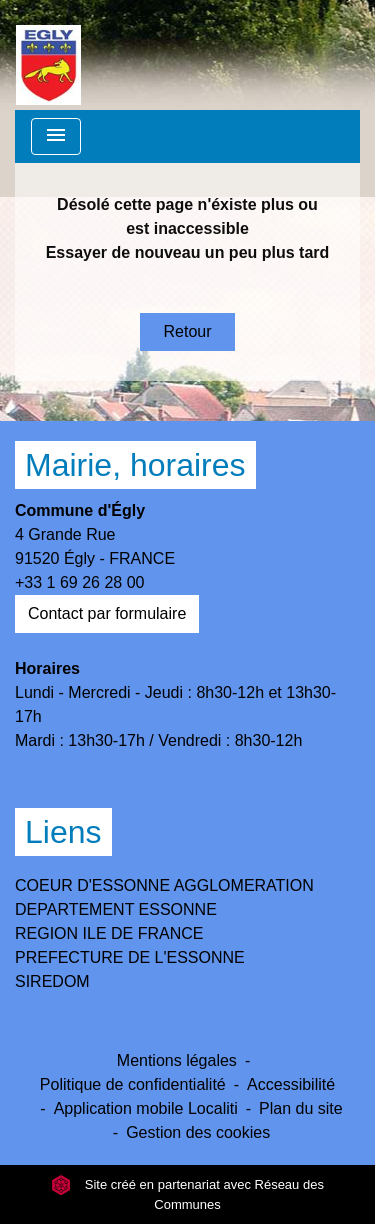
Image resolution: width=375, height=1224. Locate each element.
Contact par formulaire (107, 613)
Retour (187, 331)
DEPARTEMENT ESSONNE (116, 909)
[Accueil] (48, 55)
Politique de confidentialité (133, 1084)
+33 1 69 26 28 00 (79, 582)
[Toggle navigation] (56, 136)
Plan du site (301, 1108)
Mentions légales (177, 1060)
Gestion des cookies (198, 1132)
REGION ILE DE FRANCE (109, 933)
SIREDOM (52, 981)
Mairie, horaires (135, 465)
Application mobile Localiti (146, 1108)
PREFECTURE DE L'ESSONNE (130, 957)
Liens (63, 832)
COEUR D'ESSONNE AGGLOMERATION (164, 885)
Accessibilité (291, 1084)
